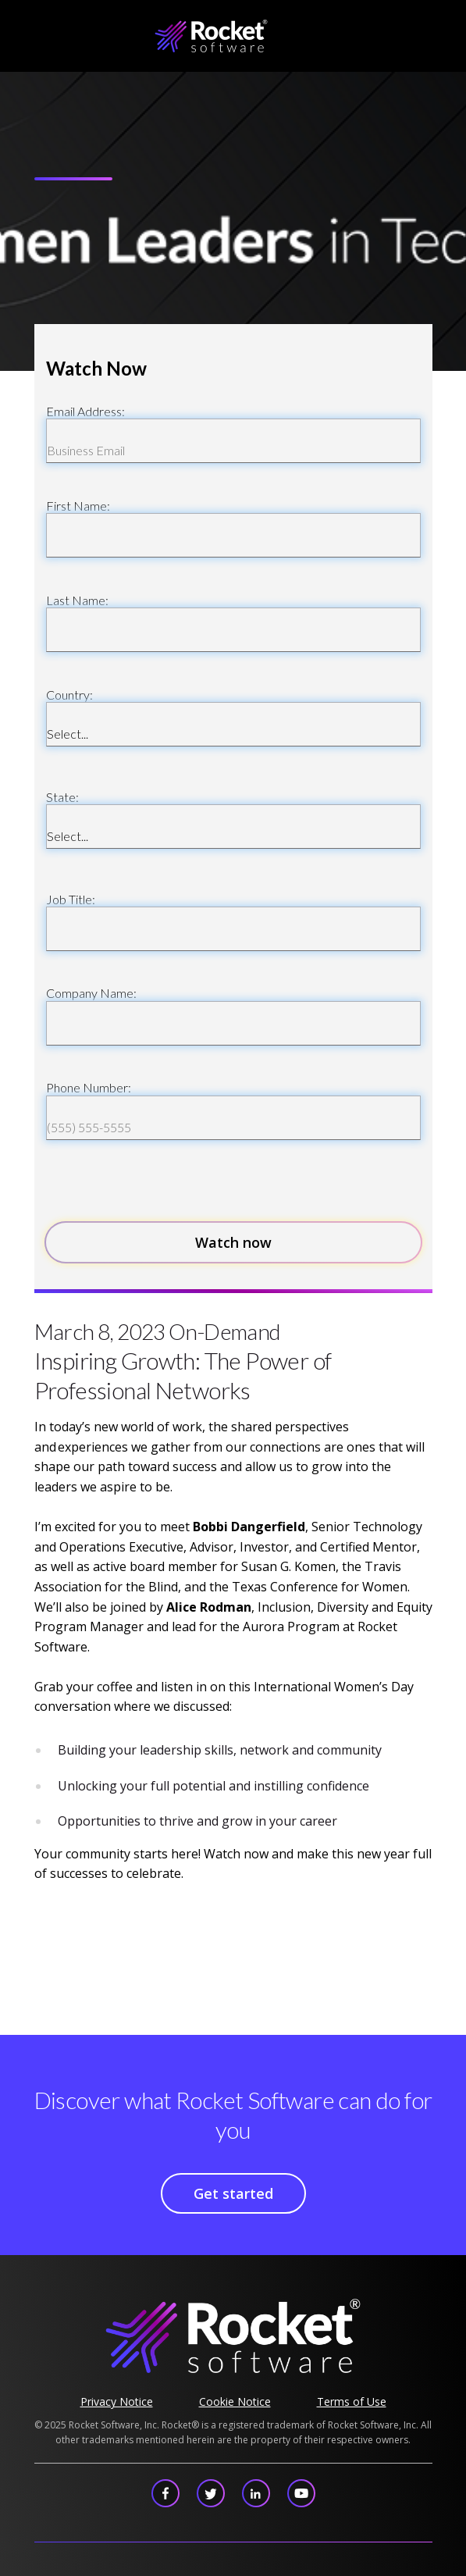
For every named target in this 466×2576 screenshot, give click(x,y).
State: (62, 796)
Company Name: (91, 992)
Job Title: (70, 899)
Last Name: (77, 600)
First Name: (78, 505)
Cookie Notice (235, 2401)
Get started (233, 2193)
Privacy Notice (116, 2401)
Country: (69, 694)
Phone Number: (88, 1087)
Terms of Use (351, 2401)
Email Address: (85, 411)
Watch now (233, 1242)
